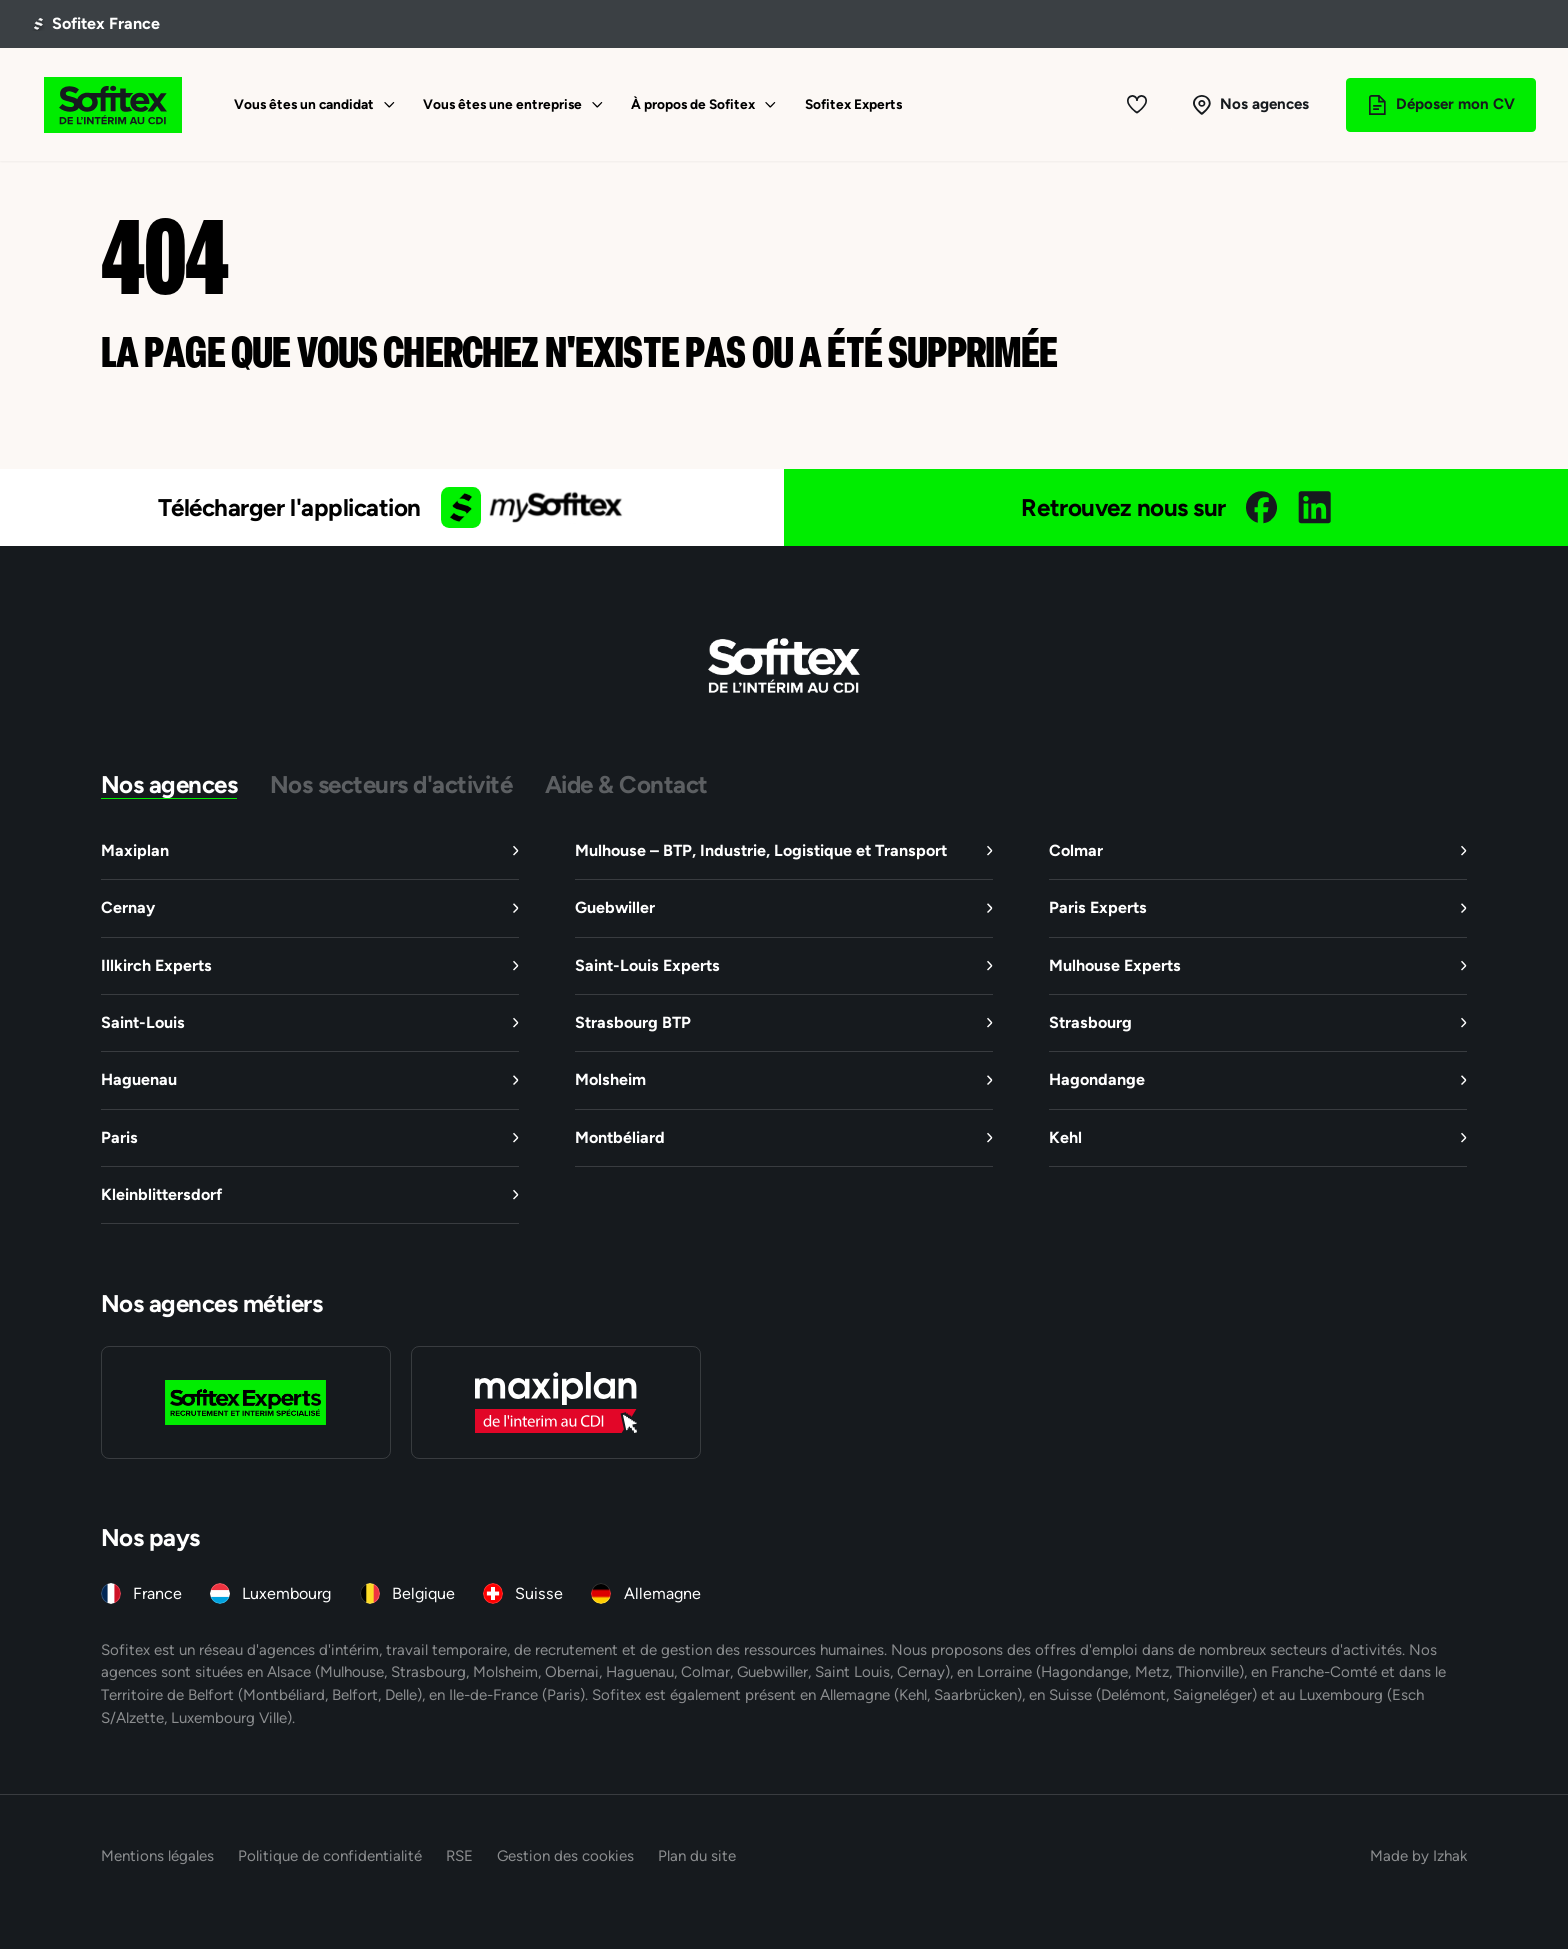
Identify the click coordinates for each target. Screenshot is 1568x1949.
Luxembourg (286, 1593)
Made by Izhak (1418, 1855)
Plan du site (697, 1855)
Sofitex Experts (853, 104)
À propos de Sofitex (693, 104)
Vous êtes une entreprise (502, 104)
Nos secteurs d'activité (391, 784)
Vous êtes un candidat (304, 104)
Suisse (539, 1593)
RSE (459, 1855)
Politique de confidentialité (330, 1855)
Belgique (423, 1593)
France (157, 1593)
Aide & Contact (626, 784)
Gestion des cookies (565, 1855)
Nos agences (169, 784)
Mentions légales (157, 1855)
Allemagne (662, 1593)
